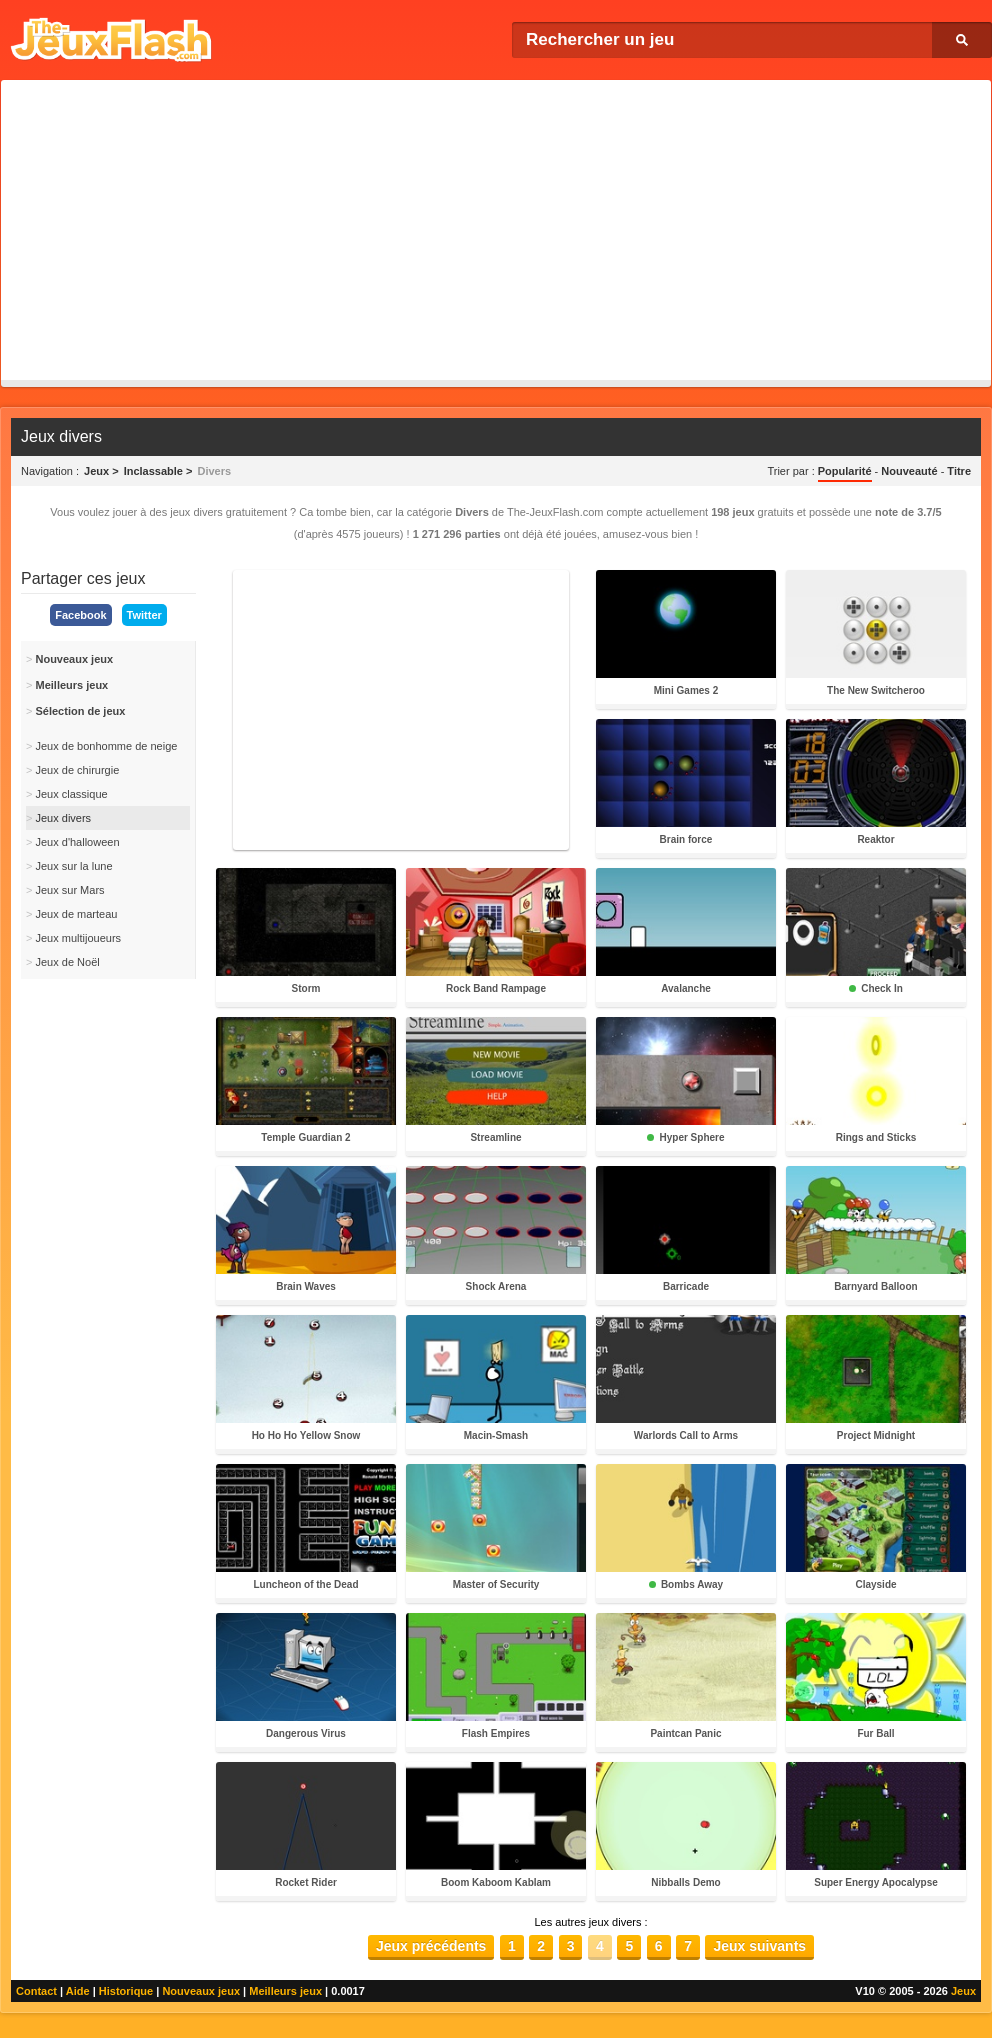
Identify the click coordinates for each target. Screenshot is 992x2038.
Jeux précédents (431, 1946)
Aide (78, 1991)
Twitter (144, 615)
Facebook (80, 615)
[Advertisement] (496, 230)
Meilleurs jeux (285, 1991)
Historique (126, 1991)
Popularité (845, 471)
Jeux (963, 1991)
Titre (959, 471)
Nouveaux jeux (201, 1991)
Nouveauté (909, 471)
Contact (36, 1991)
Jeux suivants (759, 1946)
